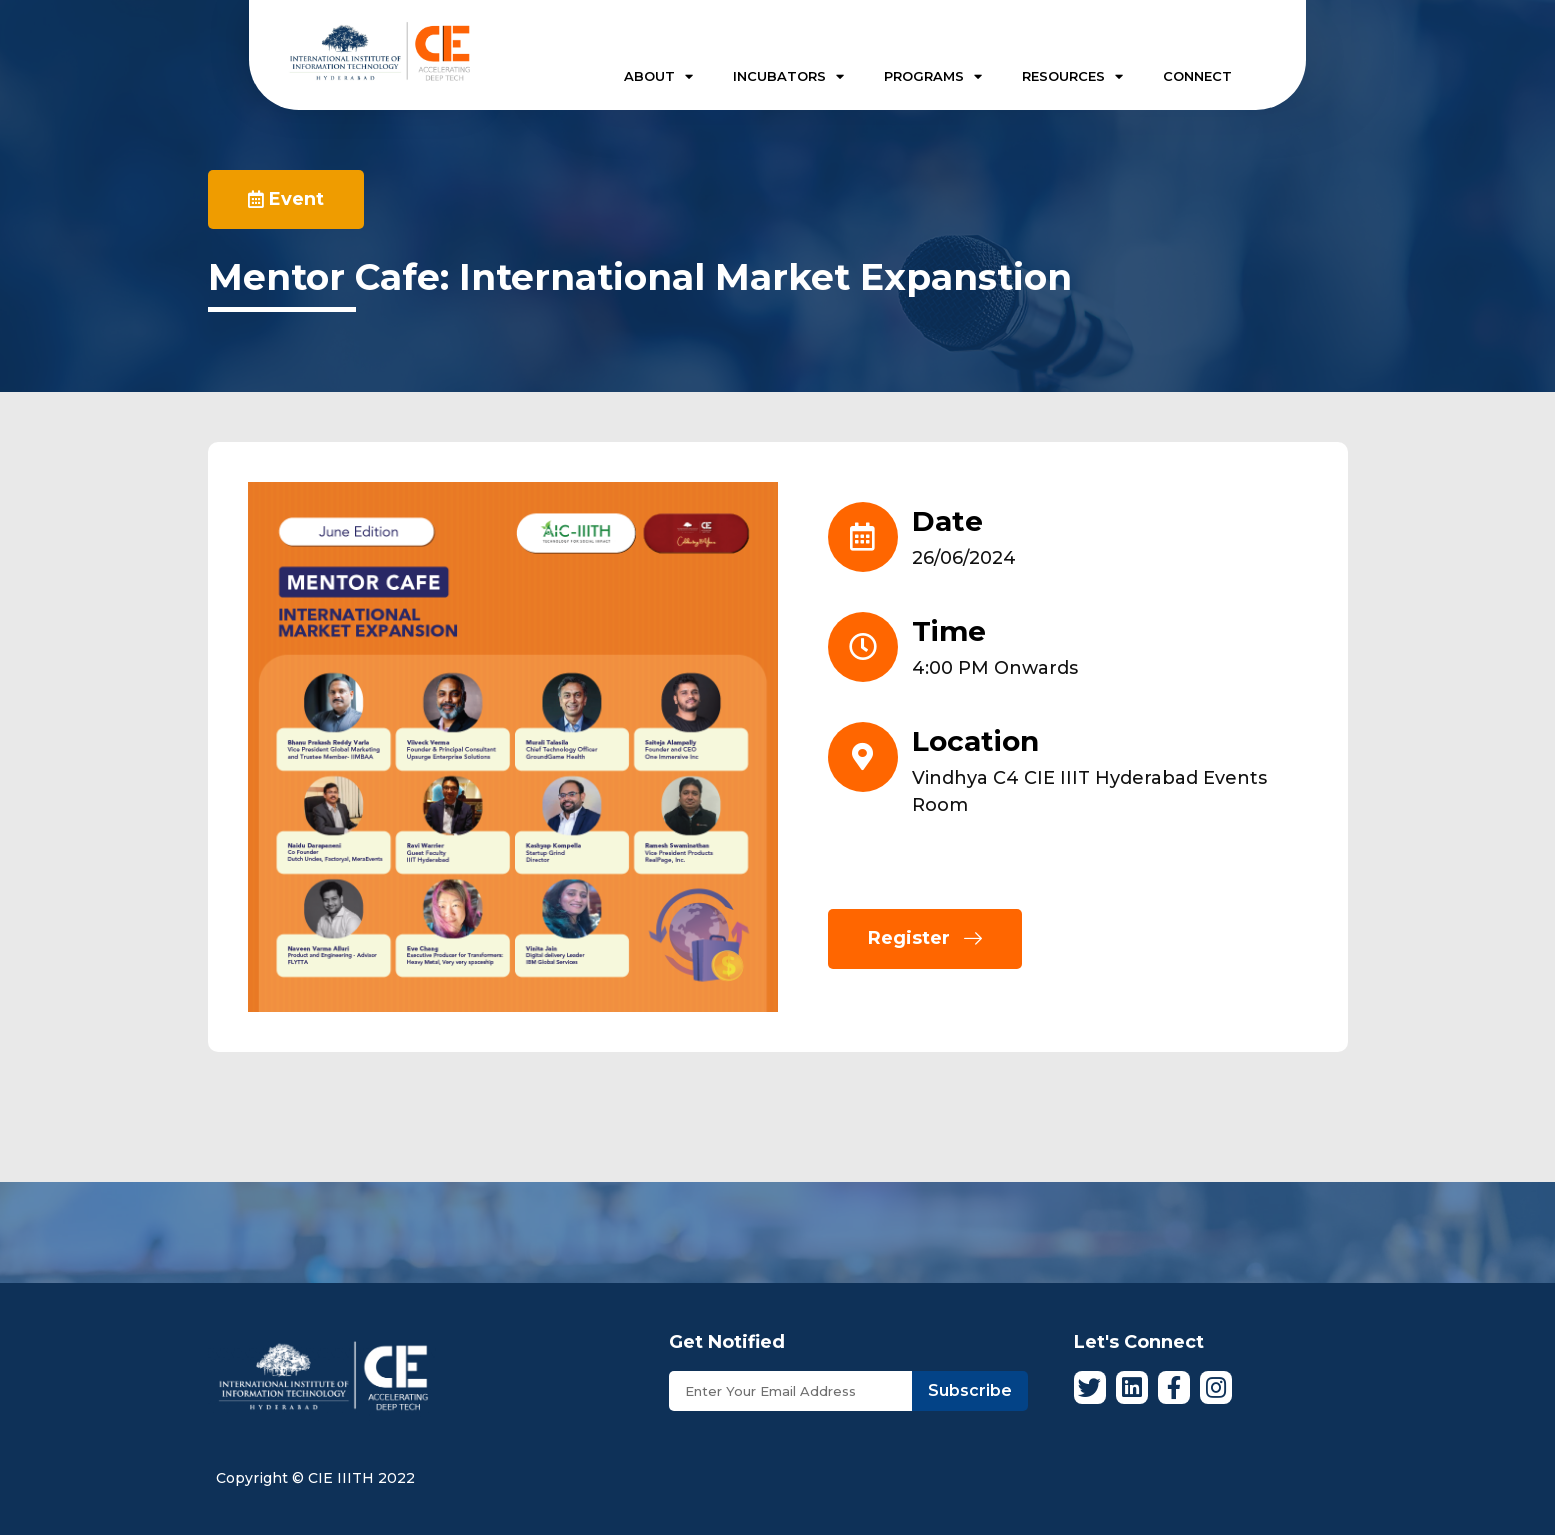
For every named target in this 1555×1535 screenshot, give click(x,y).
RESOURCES (1072, 76)
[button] (286, 199)
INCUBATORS (788, 76)
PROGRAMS (933, 76)
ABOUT (658, 76)
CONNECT (1197, 76)
